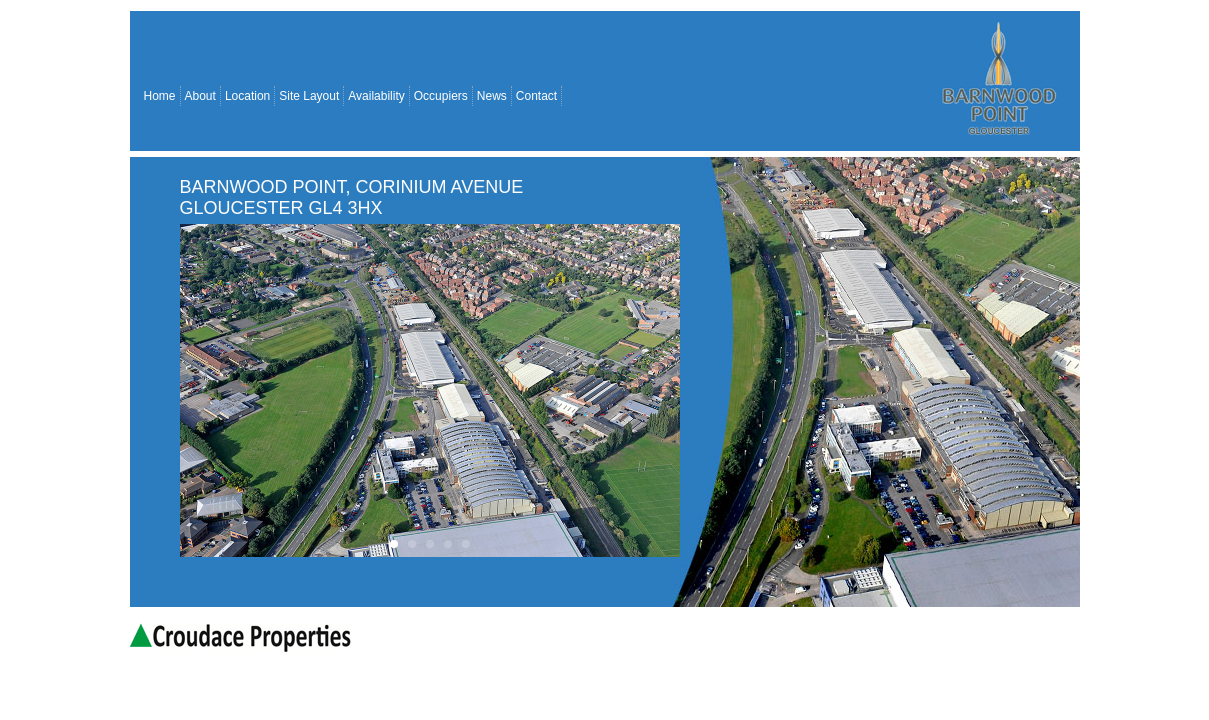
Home (160, 96)
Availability (376, 96)
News (492, 96)
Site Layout (309, 96)
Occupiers (441, 96)
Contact (536, 96)
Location (247, 96)
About (200, 96)
